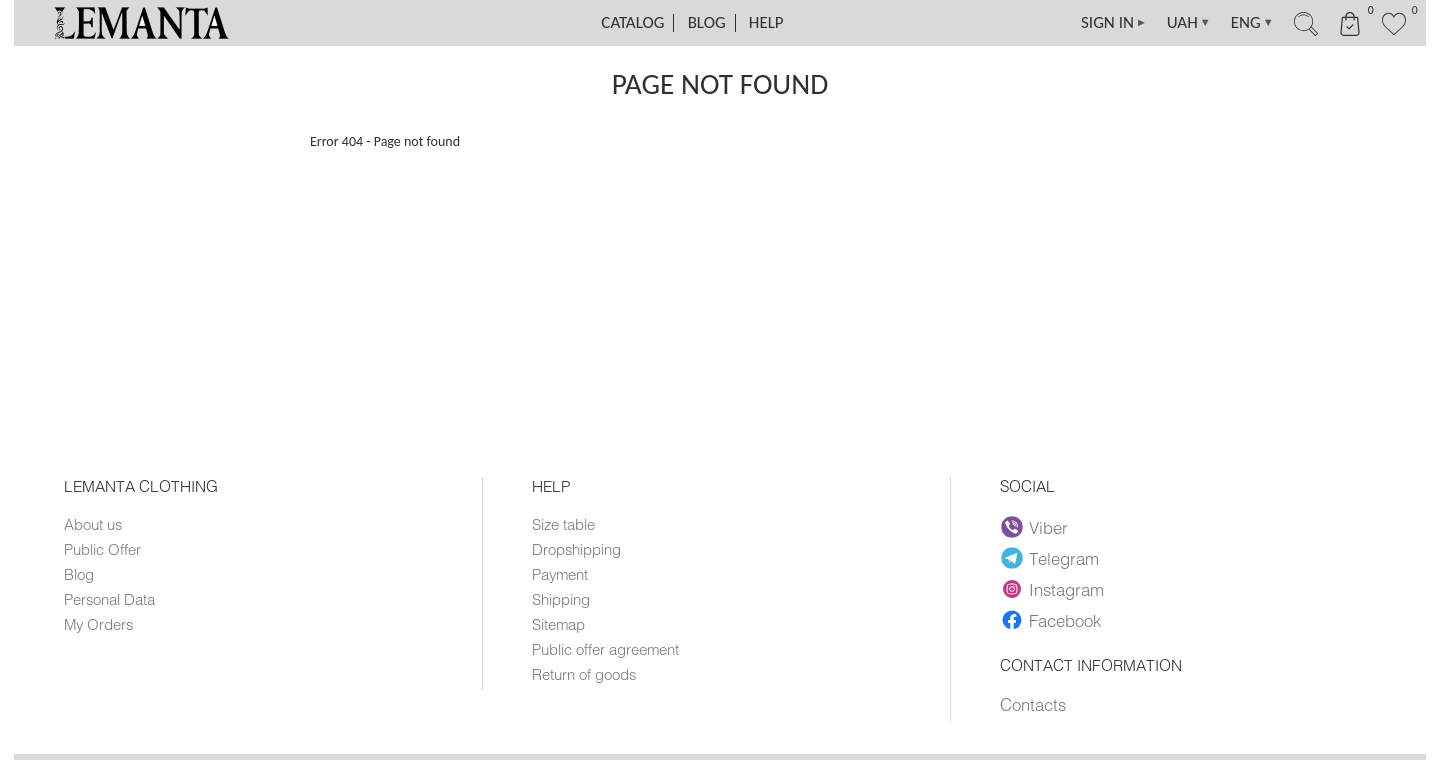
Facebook (1051, 620)
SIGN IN (1114, 23)
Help (766, 22)
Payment (560, 574)
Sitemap (558, 624)
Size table (563, 524)
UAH (1189, 23)
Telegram (1050, 558)
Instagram (1052, 589)
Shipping (561, 599)
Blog (707, 22)
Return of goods (584, 674)
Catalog (632, 22)
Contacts (1033, 704)
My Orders (98, 624)
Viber (1034, 527)
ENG (1252, 23)
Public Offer (102, 549)
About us (93, 524)
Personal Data (109, 599)
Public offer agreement (605, 649)
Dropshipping (576, 549)
